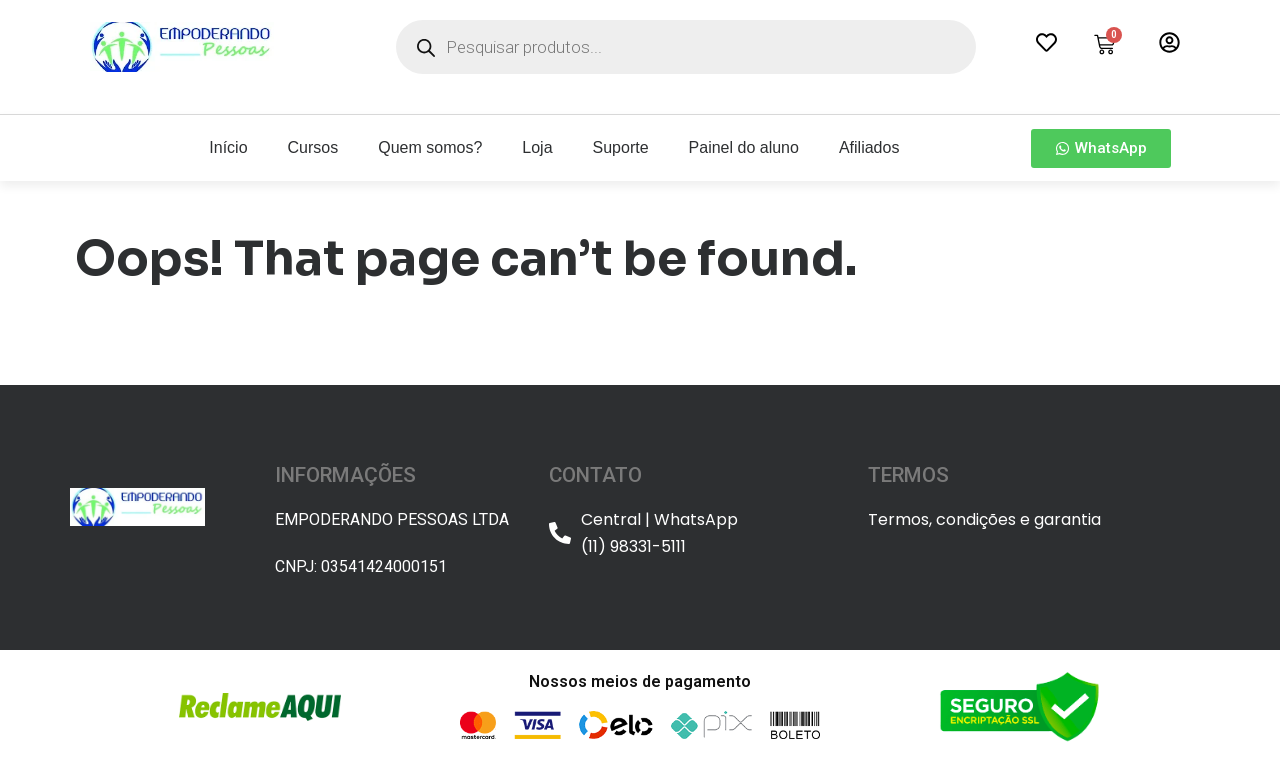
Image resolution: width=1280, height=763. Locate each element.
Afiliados (869, 147)
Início (228, 147)
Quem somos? (430, 147)
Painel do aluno (744, 147)
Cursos (313, 147)
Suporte (621, 147)
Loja (537, 147)
